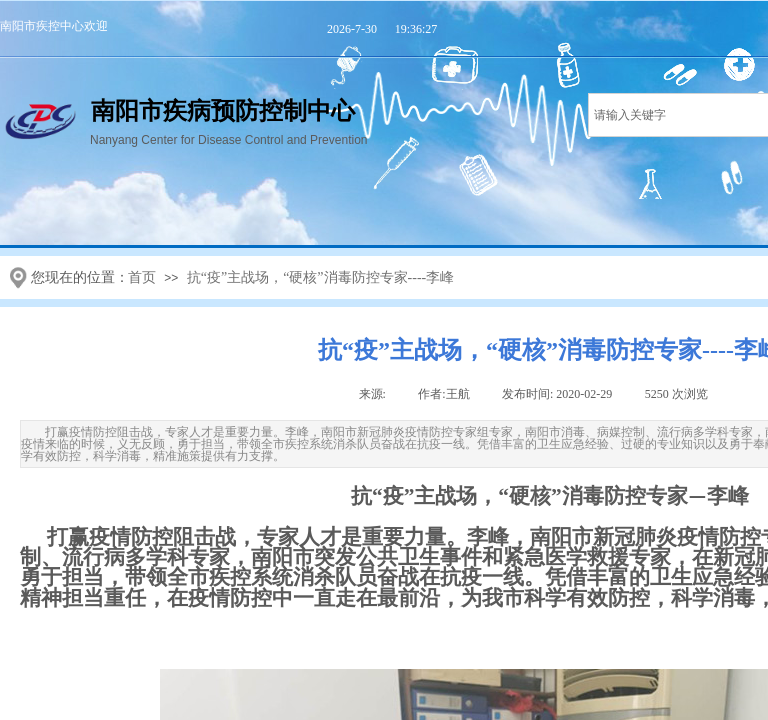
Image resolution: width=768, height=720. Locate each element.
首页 (142, 277)
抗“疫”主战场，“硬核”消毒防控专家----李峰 (321, 277)
